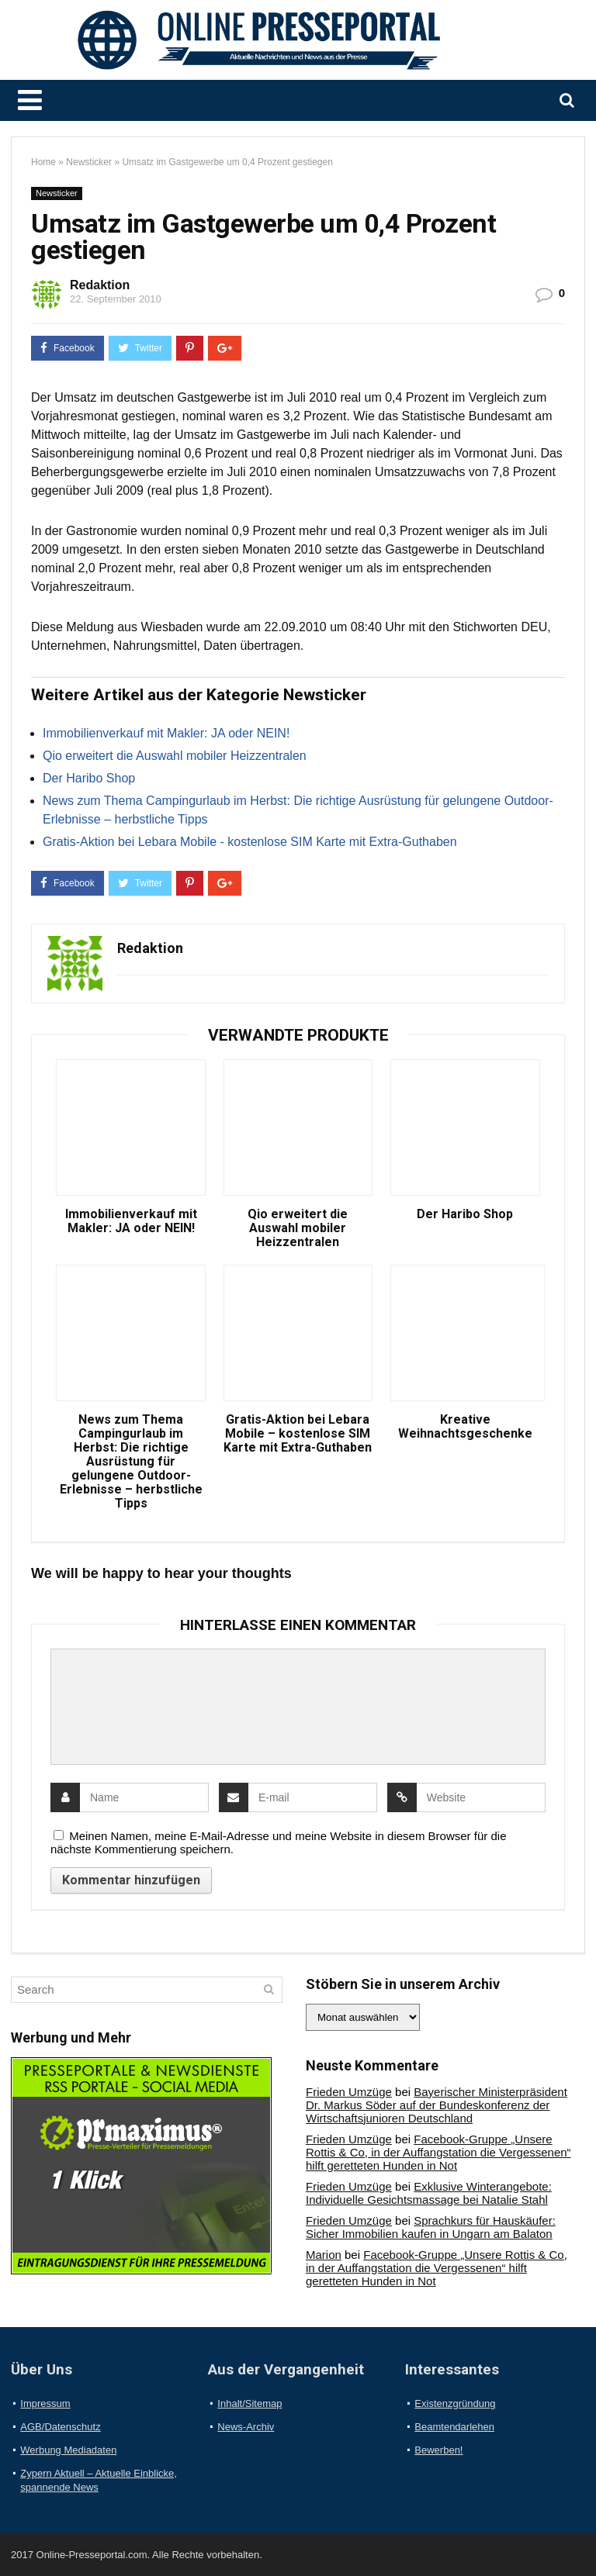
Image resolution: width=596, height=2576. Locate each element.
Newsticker (89, 162)
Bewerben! (438, 2450)
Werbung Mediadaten (68, 2450)
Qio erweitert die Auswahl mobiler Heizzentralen (175, 755)
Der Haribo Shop (89, 778)
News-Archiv (245, 2427)
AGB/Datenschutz (60, 2427)
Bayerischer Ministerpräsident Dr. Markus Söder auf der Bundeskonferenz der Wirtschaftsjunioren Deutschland (436, 2105)
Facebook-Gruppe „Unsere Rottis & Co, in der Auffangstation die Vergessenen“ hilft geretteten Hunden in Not (438, 2152)
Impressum (45, 2403)
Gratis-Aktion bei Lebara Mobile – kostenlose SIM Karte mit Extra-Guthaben (298, 1434)
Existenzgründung (454, 2403)
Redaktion (100, 285)
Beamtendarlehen (454, 2427)
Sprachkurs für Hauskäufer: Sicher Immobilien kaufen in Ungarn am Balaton (431, 2227)
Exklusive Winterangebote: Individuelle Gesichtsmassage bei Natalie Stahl (429, 2193)
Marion (323, 2254)
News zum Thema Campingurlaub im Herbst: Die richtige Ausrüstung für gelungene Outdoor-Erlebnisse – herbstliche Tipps (131, 1462)
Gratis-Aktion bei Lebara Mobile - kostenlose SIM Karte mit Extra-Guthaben (250, 841)
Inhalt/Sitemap (249, 2403)
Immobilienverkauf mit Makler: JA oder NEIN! (166, 733)
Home (43, 162)
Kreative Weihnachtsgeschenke (465, 1427)
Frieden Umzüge (349, 2091)
